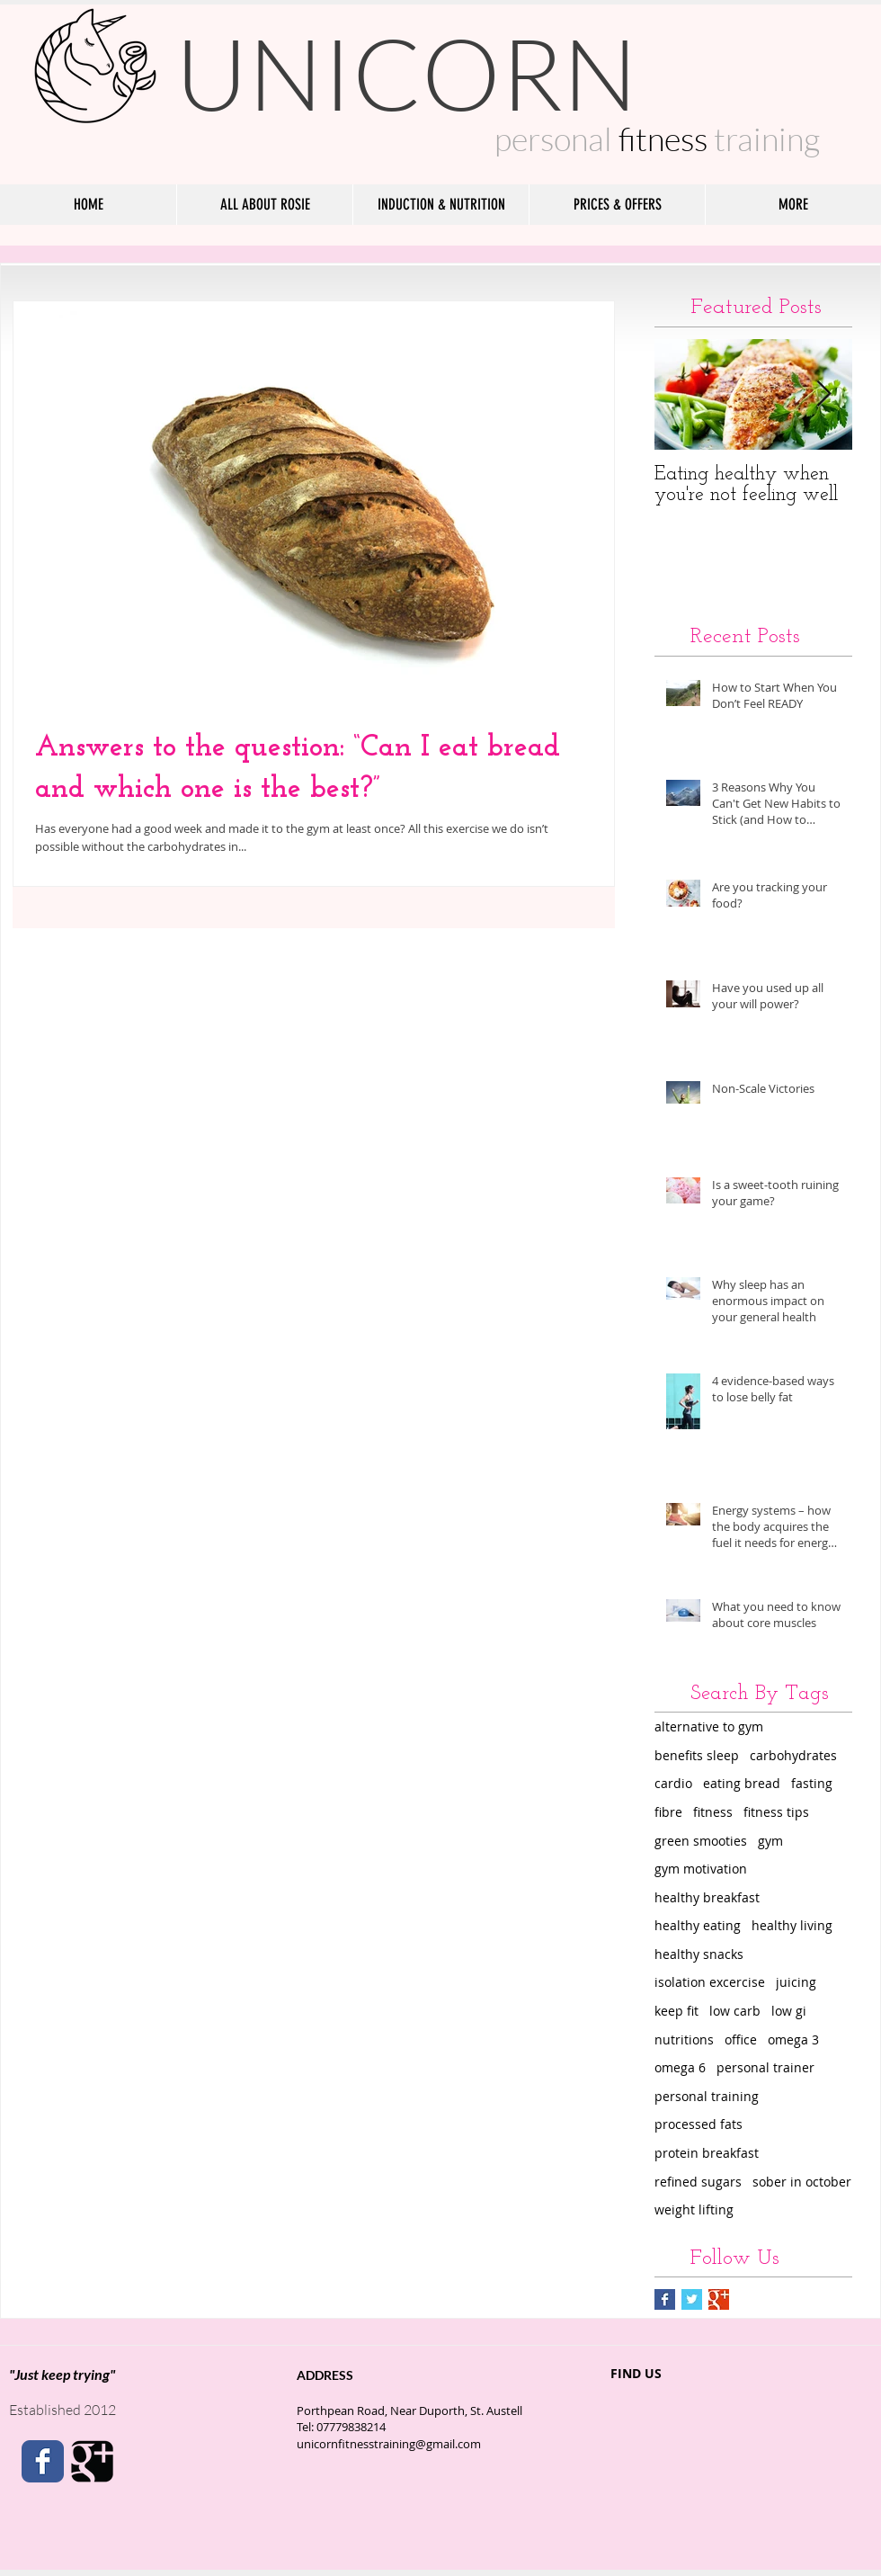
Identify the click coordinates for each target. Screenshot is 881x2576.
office (741, 2039)
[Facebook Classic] (43, 2461)
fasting (811, 1783)
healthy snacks (698, 1954)
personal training (706, 2096)
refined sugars (698, 2181)
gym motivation (700, 1868)
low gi (788, 2010)
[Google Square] (92, 2461)
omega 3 (793, 2039)
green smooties (700, 1840)
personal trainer (765, 2067)
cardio (673, 1783)
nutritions (684, 2039)
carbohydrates (793, 1755)
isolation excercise (709, 1981)
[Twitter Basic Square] (691, 2299)
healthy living (792, 1925)
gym (770, 1840)
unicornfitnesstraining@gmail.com (389, 2444)
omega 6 (680, 2067)
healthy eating (697, 1925)
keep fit (676, 2010)
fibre (668, 1811)
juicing (796, 1981)
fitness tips (776, 1811)
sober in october (801, 2181)
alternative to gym (708, 1726)
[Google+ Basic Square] (718, 2299)
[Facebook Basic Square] (664, 2299)
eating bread (741, 1783)
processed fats (698, 2124)
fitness (713, 1811)
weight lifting (694, 2209)
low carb (735, 2010)
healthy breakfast (707, 1897)
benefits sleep (696, 1755)
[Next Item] (823, 394)
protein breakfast (706, 2152)
